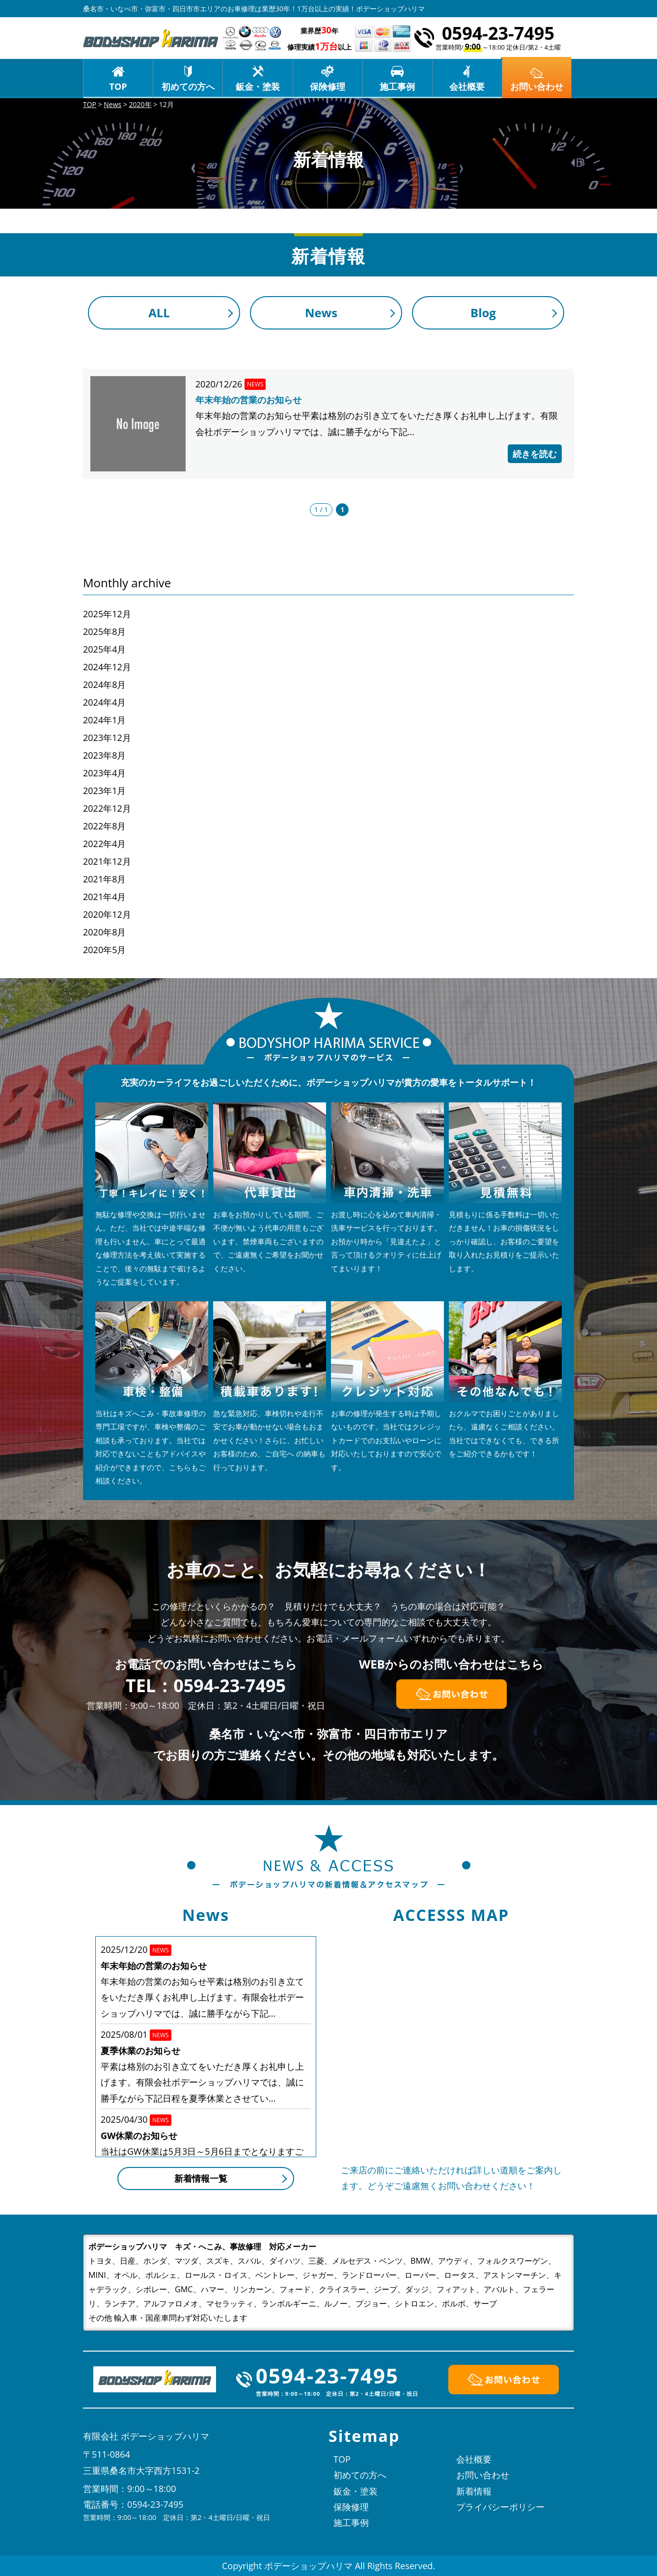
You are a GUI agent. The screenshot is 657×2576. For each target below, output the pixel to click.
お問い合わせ (482, 2475)
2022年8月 (104, 826)
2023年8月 (104, 755)
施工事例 (397, 86)
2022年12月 (107, 808)
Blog (483, 312)
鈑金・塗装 (258, 86)
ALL (159, 312)
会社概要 (467, 86)
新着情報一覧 (200, 2178)
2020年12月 (107, 914)
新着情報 (474, 2491)
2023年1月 (104, 790)
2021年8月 (104, 879)
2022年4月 (104, 844)
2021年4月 (104, 897)
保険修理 (327, 86)
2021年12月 (107, 861)
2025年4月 (104, 649)
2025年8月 (104, 631)
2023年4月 (104, 773)
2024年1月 (104, 720)
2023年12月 (107, 737)
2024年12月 (107, 667)
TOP (118, 86)
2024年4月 (104, 702)
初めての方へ (188, 86)
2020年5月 (104, 950)
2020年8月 (104, 932)
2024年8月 (104, 684)
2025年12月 (107, 614)
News (321, 312)
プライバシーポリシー (500, 2507)
